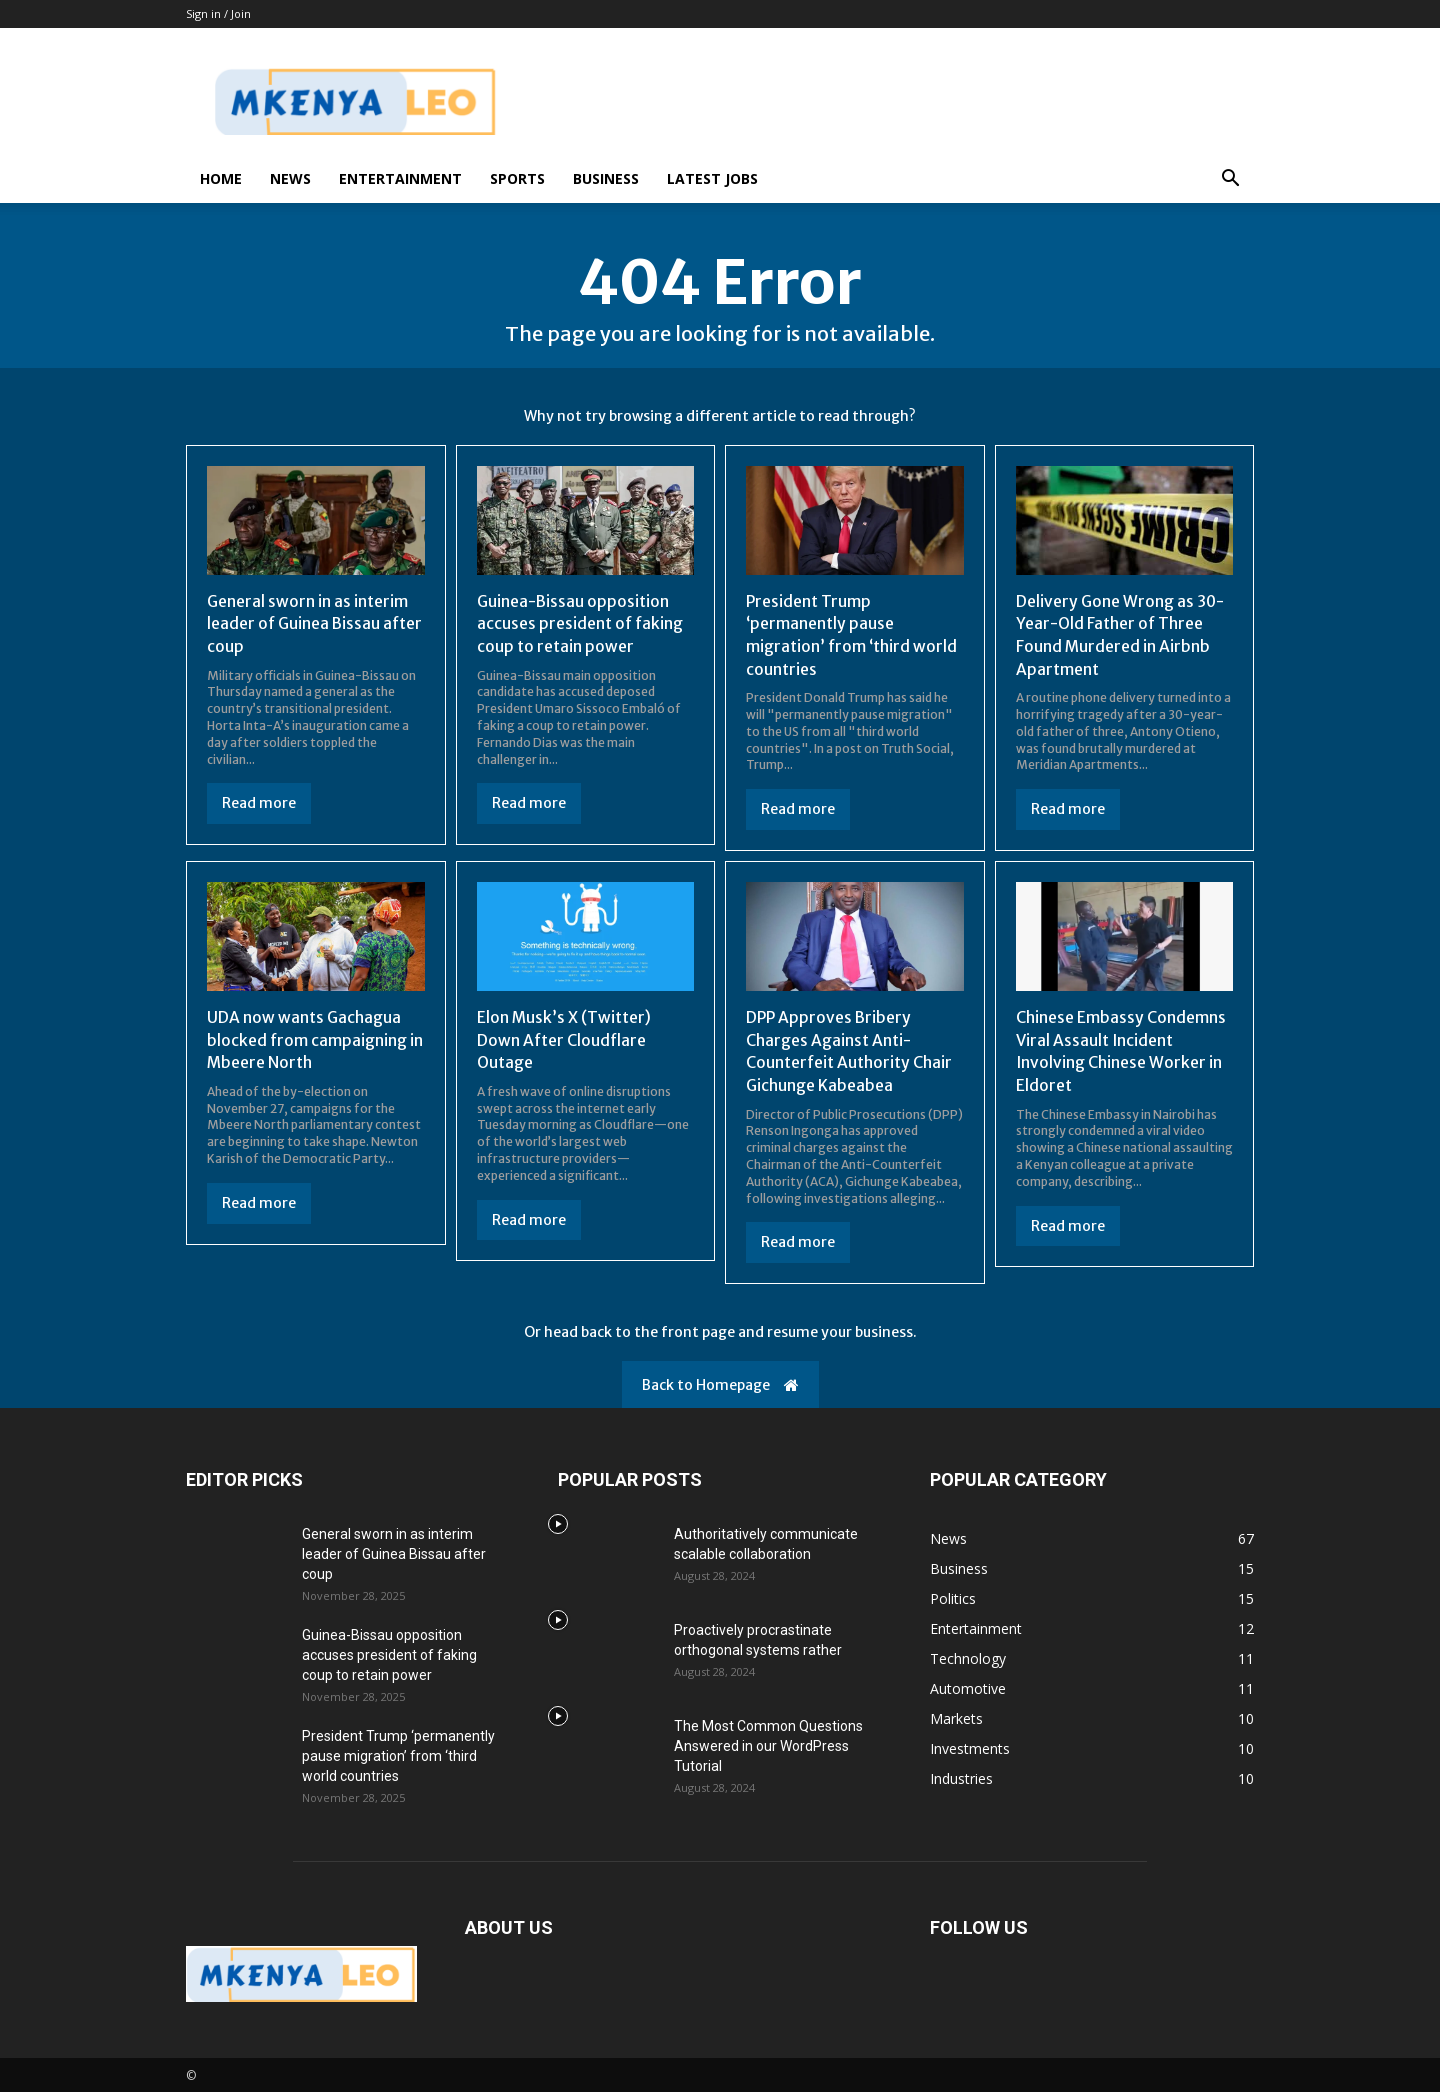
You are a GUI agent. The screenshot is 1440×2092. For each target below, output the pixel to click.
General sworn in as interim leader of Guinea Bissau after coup (308, 623)
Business (606, 178)
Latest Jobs (712, 178)
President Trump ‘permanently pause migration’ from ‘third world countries (852, 634)
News (290, 178)
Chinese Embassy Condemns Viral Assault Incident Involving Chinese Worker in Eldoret (1121, 1049)
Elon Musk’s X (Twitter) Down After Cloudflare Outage (565, 1038)
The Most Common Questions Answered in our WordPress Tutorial (768, 1744)
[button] (1230, 180)
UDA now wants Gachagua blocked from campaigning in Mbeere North (315, 1038)
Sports (517, 178)
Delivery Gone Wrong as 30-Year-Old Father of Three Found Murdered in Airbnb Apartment (1122, 634)
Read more (259, 803)
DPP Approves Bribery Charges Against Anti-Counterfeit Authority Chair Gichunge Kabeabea (850, 1049)
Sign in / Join (218, 13)
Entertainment (400, 178)
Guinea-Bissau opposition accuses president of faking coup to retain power (581, 623)
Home (221, 178)
